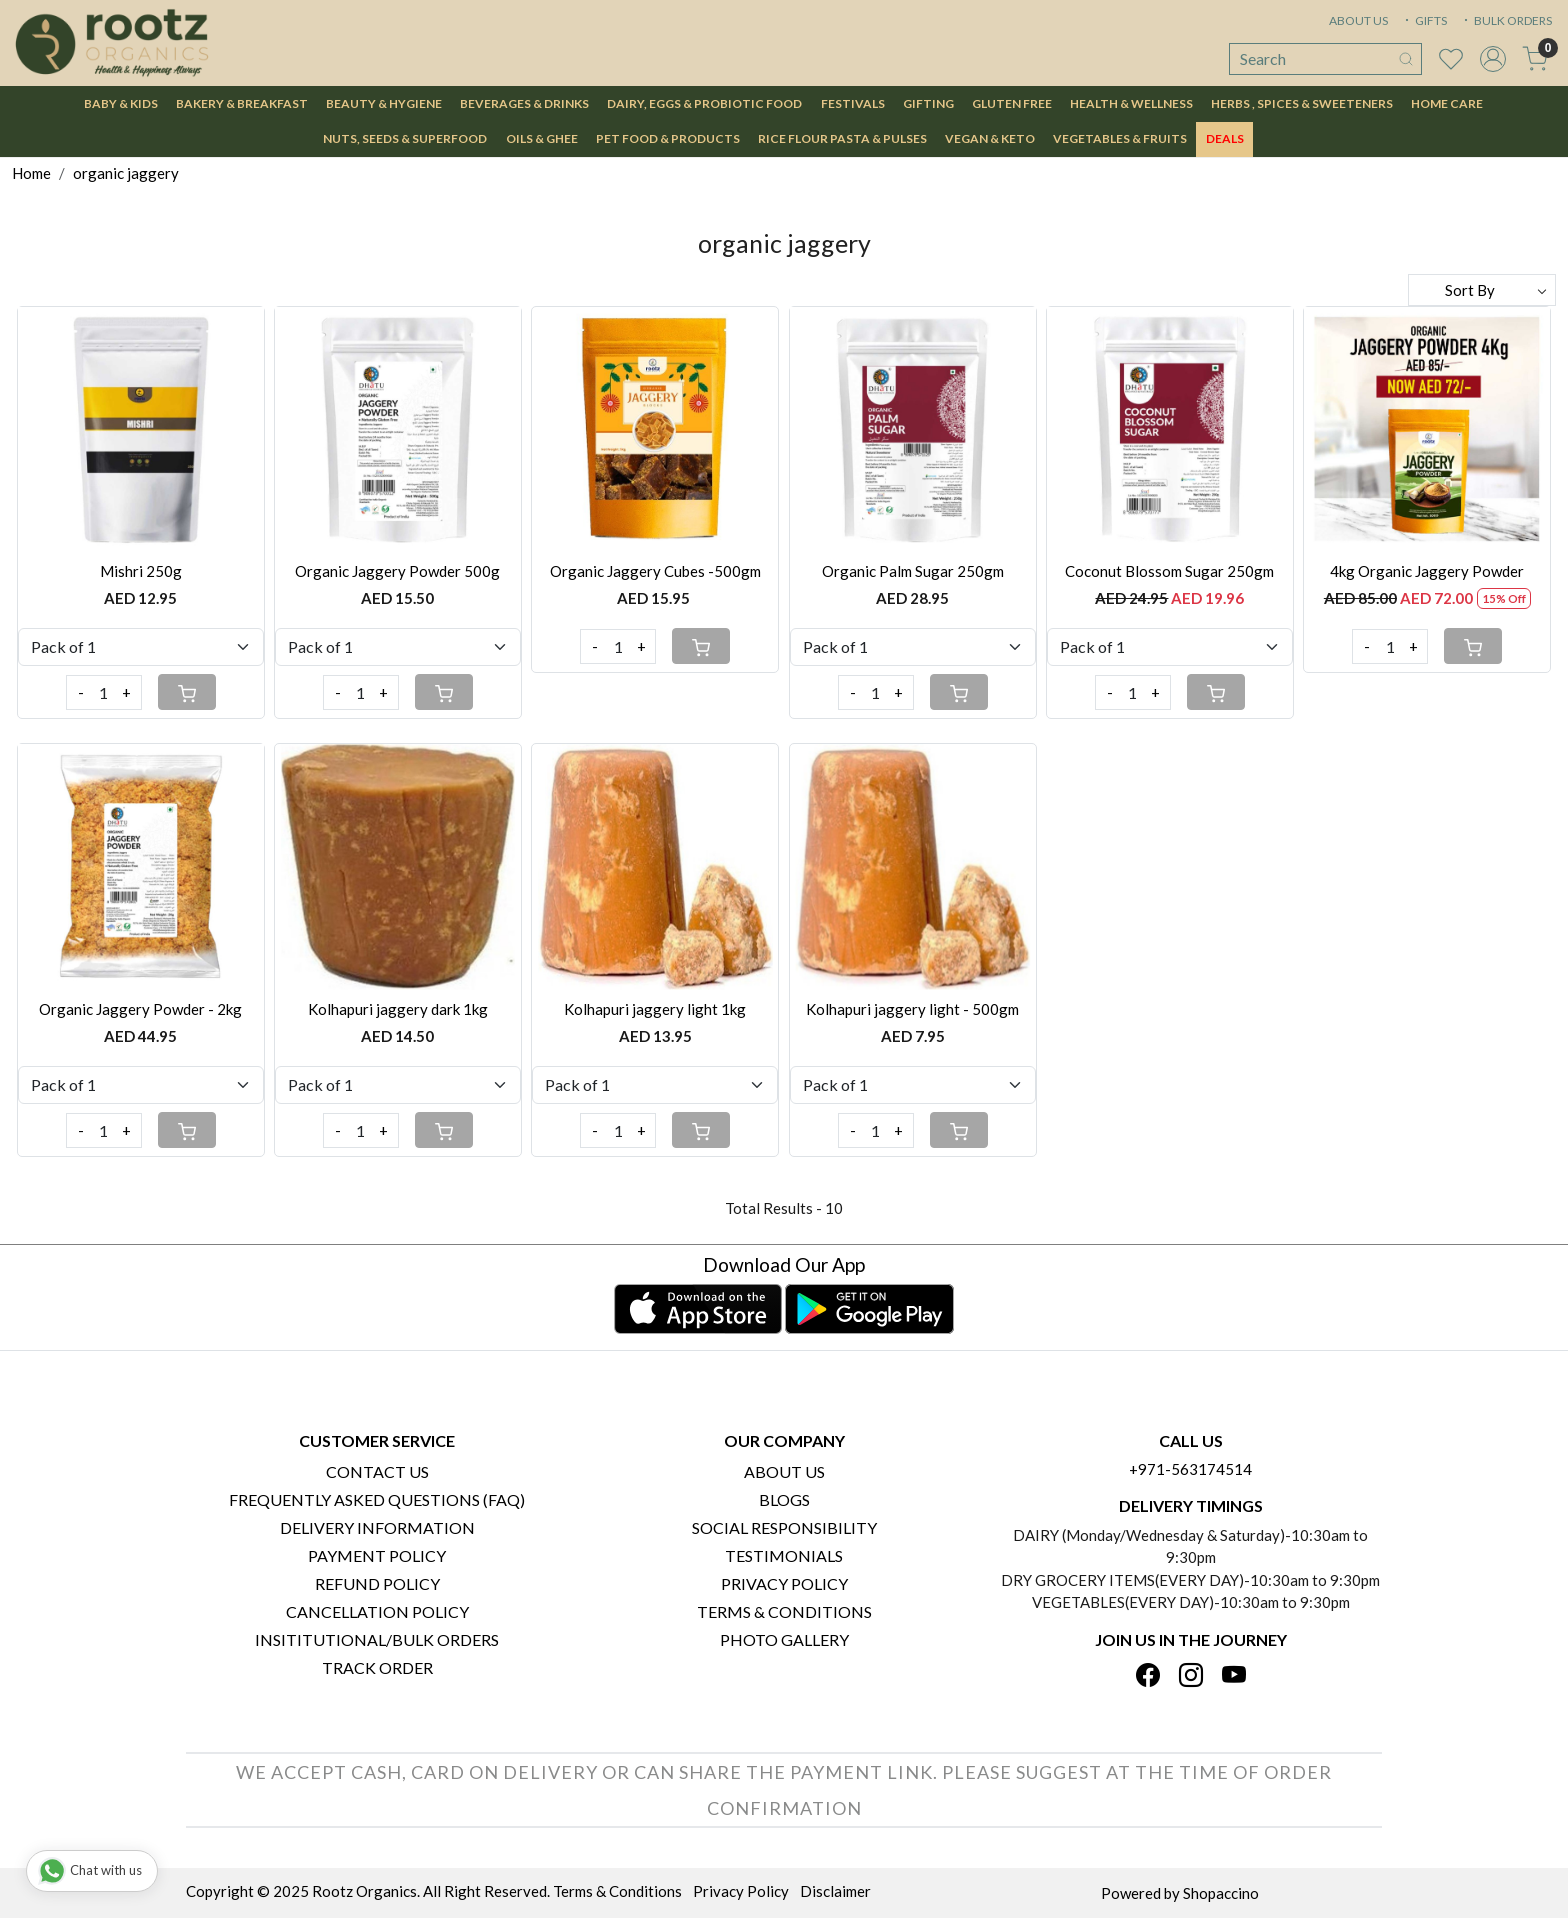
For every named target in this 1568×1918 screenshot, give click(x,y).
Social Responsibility (784, 1527)
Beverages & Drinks (524, 103)
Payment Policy (377, 1555)
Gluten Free (1012, 103)
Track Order (377, 1667)
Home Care (1447, 103)
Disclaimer (835, 1891)
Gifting (928, 103)
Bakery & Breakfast (242, 103)
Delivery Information (377, 1527)
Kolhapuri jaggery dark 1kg (398, 1009)
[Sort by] (1482, 290)
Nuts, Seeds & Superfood (405, 138)
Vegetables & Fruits (1120, 138)
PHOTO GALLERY (784, 1639)
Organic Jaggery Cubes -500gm (655, 571)
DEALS (1225, 138)
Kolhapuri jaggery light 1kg (655, 1009)
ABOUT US (1358, 20)
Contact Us (377, 1471)
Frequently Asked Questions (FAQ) (377, 1499)
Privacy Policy (784, 1583)
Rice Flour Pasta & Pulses (842, 138)
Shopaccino (1221, 1893)
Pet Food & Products (668, 138)
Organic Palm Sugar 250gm (913, 571)
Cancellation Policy (377, 1611)
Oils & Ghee (542, 138)
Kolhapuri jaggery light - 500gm (912, 1009)
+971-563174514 (1190, 1469)
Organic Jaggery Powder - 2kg (140, 1009)
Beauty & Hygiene (384, 103)
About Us (784, 1471)
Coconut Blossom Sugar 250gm (1169, 571)
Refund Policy (377, 1583)
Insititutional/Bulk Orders (377, 1639)
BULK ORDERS (1506, 20)
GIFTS (1424, 20)
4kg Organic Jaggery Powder (1427, 571)
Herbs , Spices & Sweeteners (1302, 103)
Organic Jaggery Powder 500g (397, 571)
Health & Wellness (1131, 103)
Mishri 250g (141, 571)
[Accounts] (1493, 59)
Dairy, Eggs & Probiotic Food (704, 103)
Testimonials (784, 1555)
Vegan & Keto (990, 138)
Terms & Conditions (784, 1611)
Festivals (853, 103)
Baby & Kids (121, 103)
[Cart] (187, 692)
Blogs (784, 1499)
